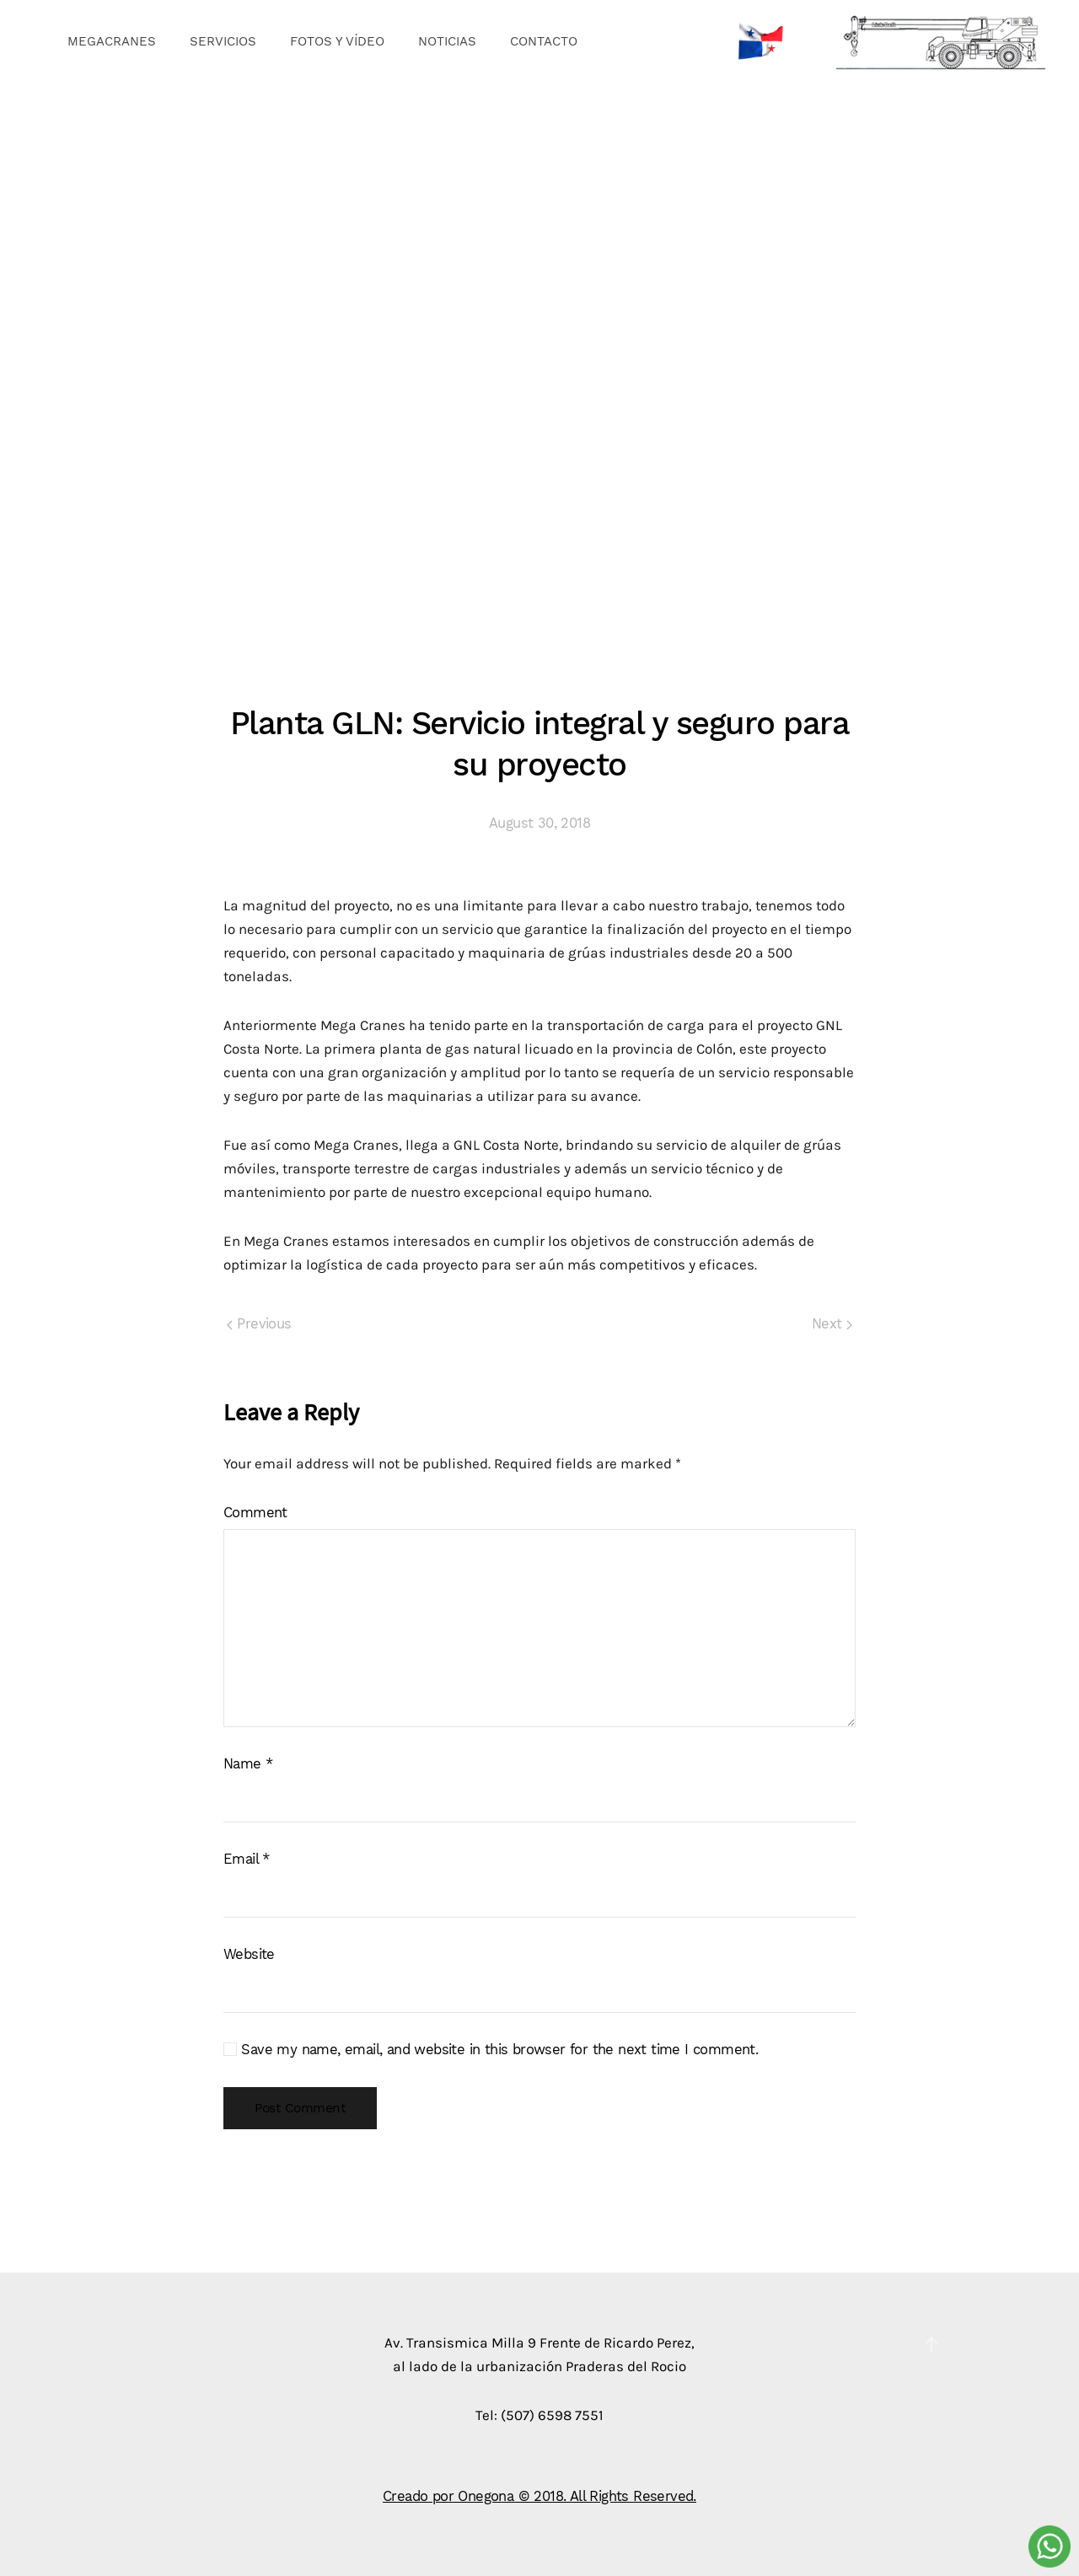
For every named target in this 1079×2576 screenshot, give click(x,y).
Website (249, 1954)
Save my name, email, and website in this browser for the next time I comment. (490, 2050)
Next (832, 1324)
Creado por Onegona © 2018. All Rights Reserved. (539, 2496)
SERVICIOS (223, 41)
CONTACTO (543, 41)
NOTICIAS (447, 41)
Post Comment (300, 2108)
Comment (255, 1513)
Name (247, 1764)
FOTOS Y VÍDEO (337, 41)
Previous (259, 1324)
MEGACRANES (111, 41)
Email (246, 1859)
